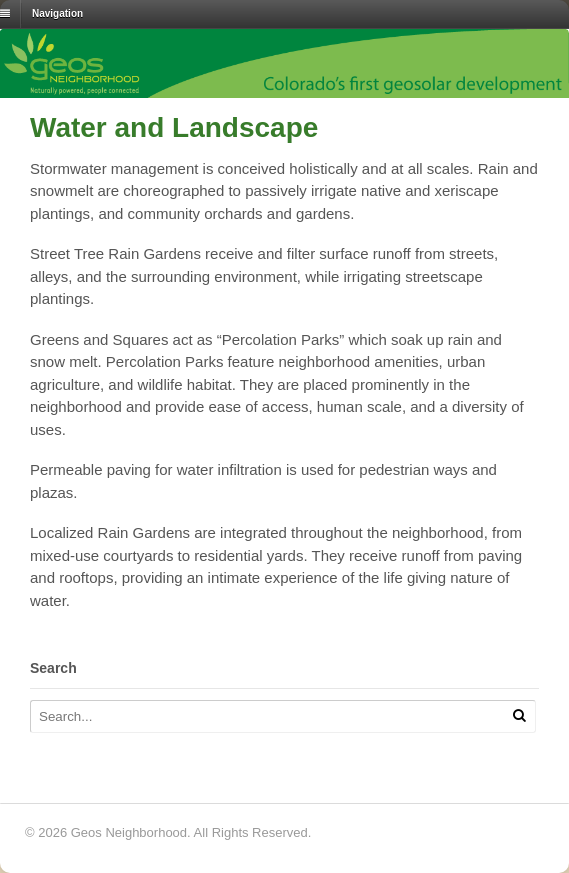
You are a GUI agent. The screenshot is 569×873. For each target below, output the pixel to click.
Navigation (57, 13)
